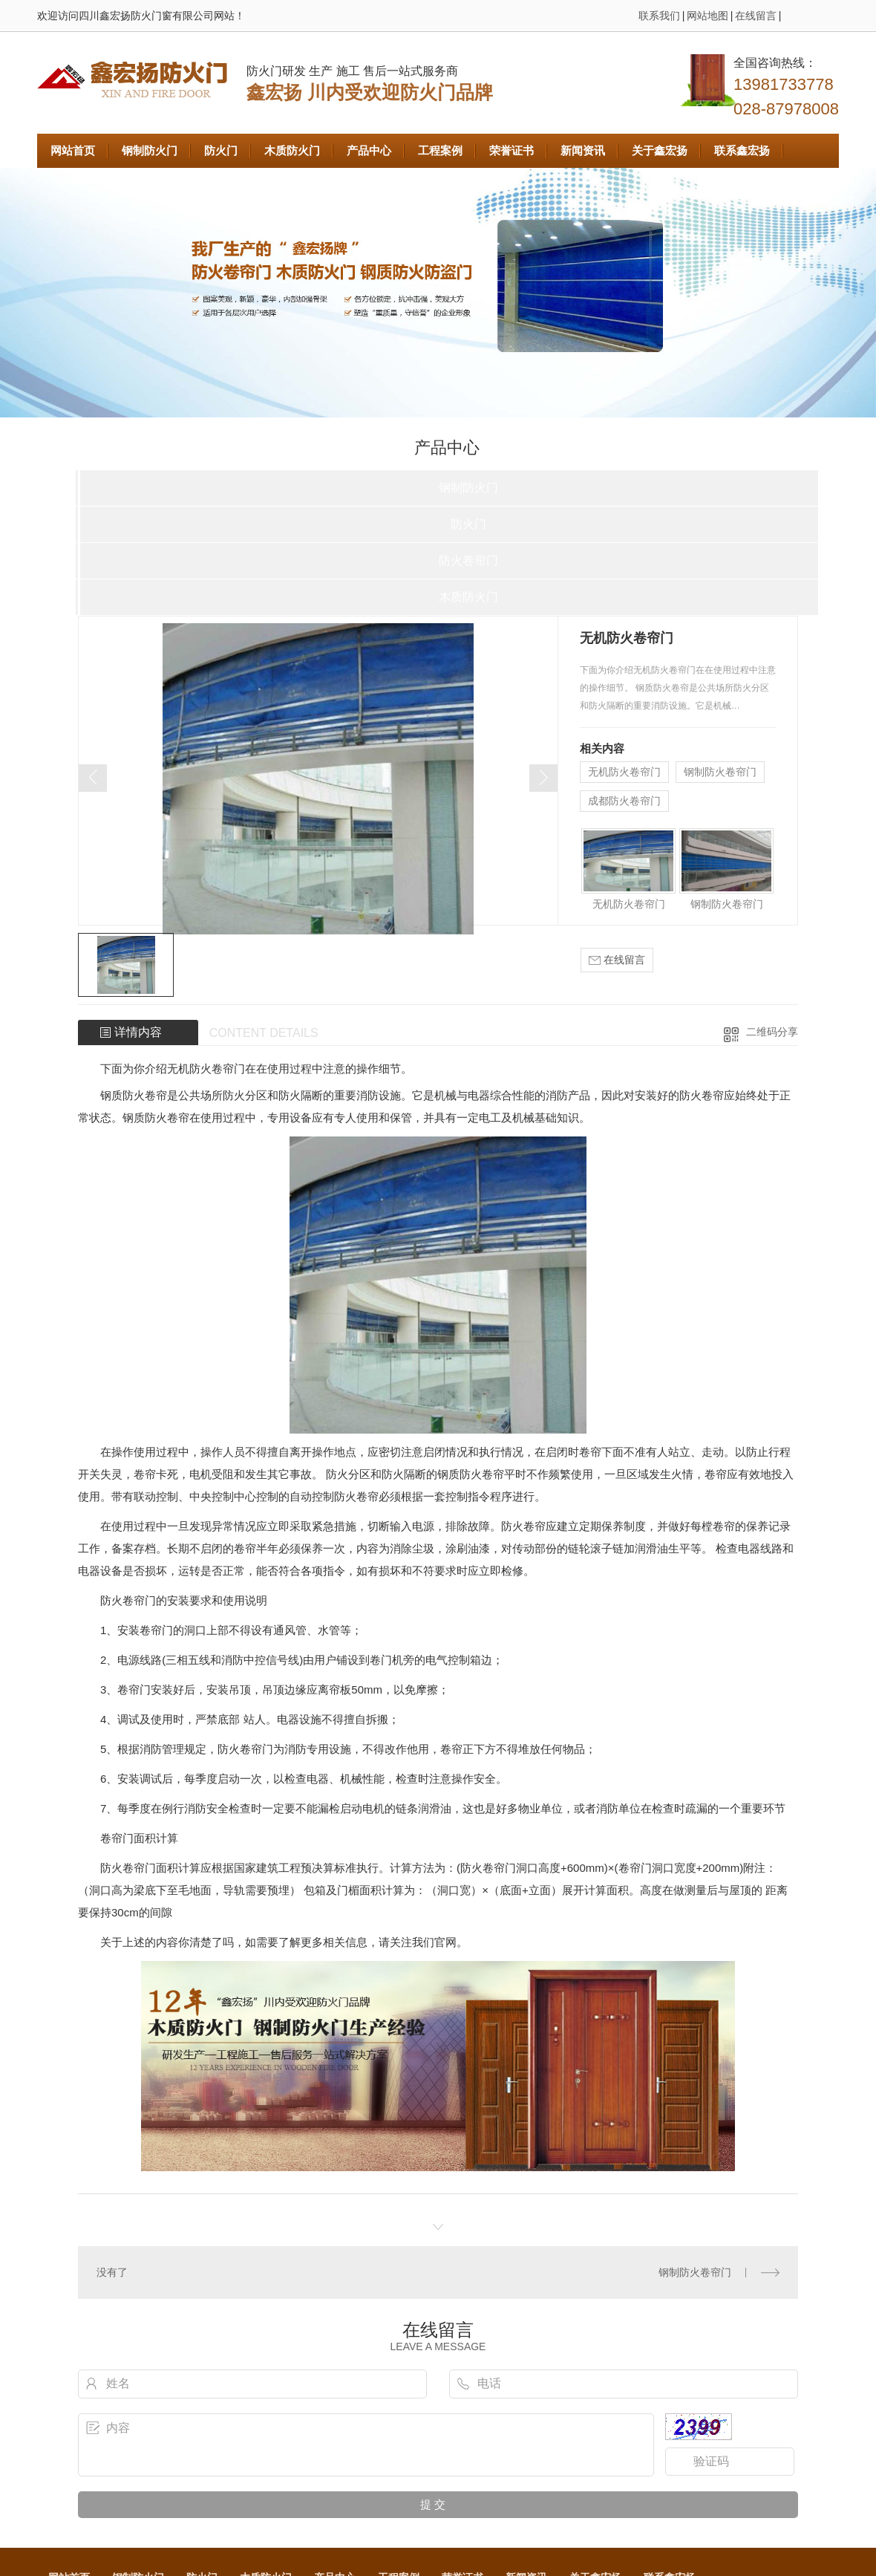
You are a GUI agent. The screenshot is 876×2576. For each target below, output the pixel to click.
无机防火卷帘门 (624, 772)
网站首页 (72, 150)
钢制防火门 (149, 150)
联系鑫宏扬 (742, 150)
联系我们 (659, 16)
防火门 (221, 150)
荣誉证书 (511, 150)
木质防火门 (292, 150)
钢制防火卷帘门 (720, 772)
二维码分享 (772, 1032)
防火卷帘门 (468, 560)
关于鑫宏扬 (659, 150)
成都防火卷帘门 (624, 801)
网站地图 (707, 16)
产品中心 (369, 150)
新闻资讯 (582, 150)
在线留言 (756, 16)
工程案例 (440, 150)
